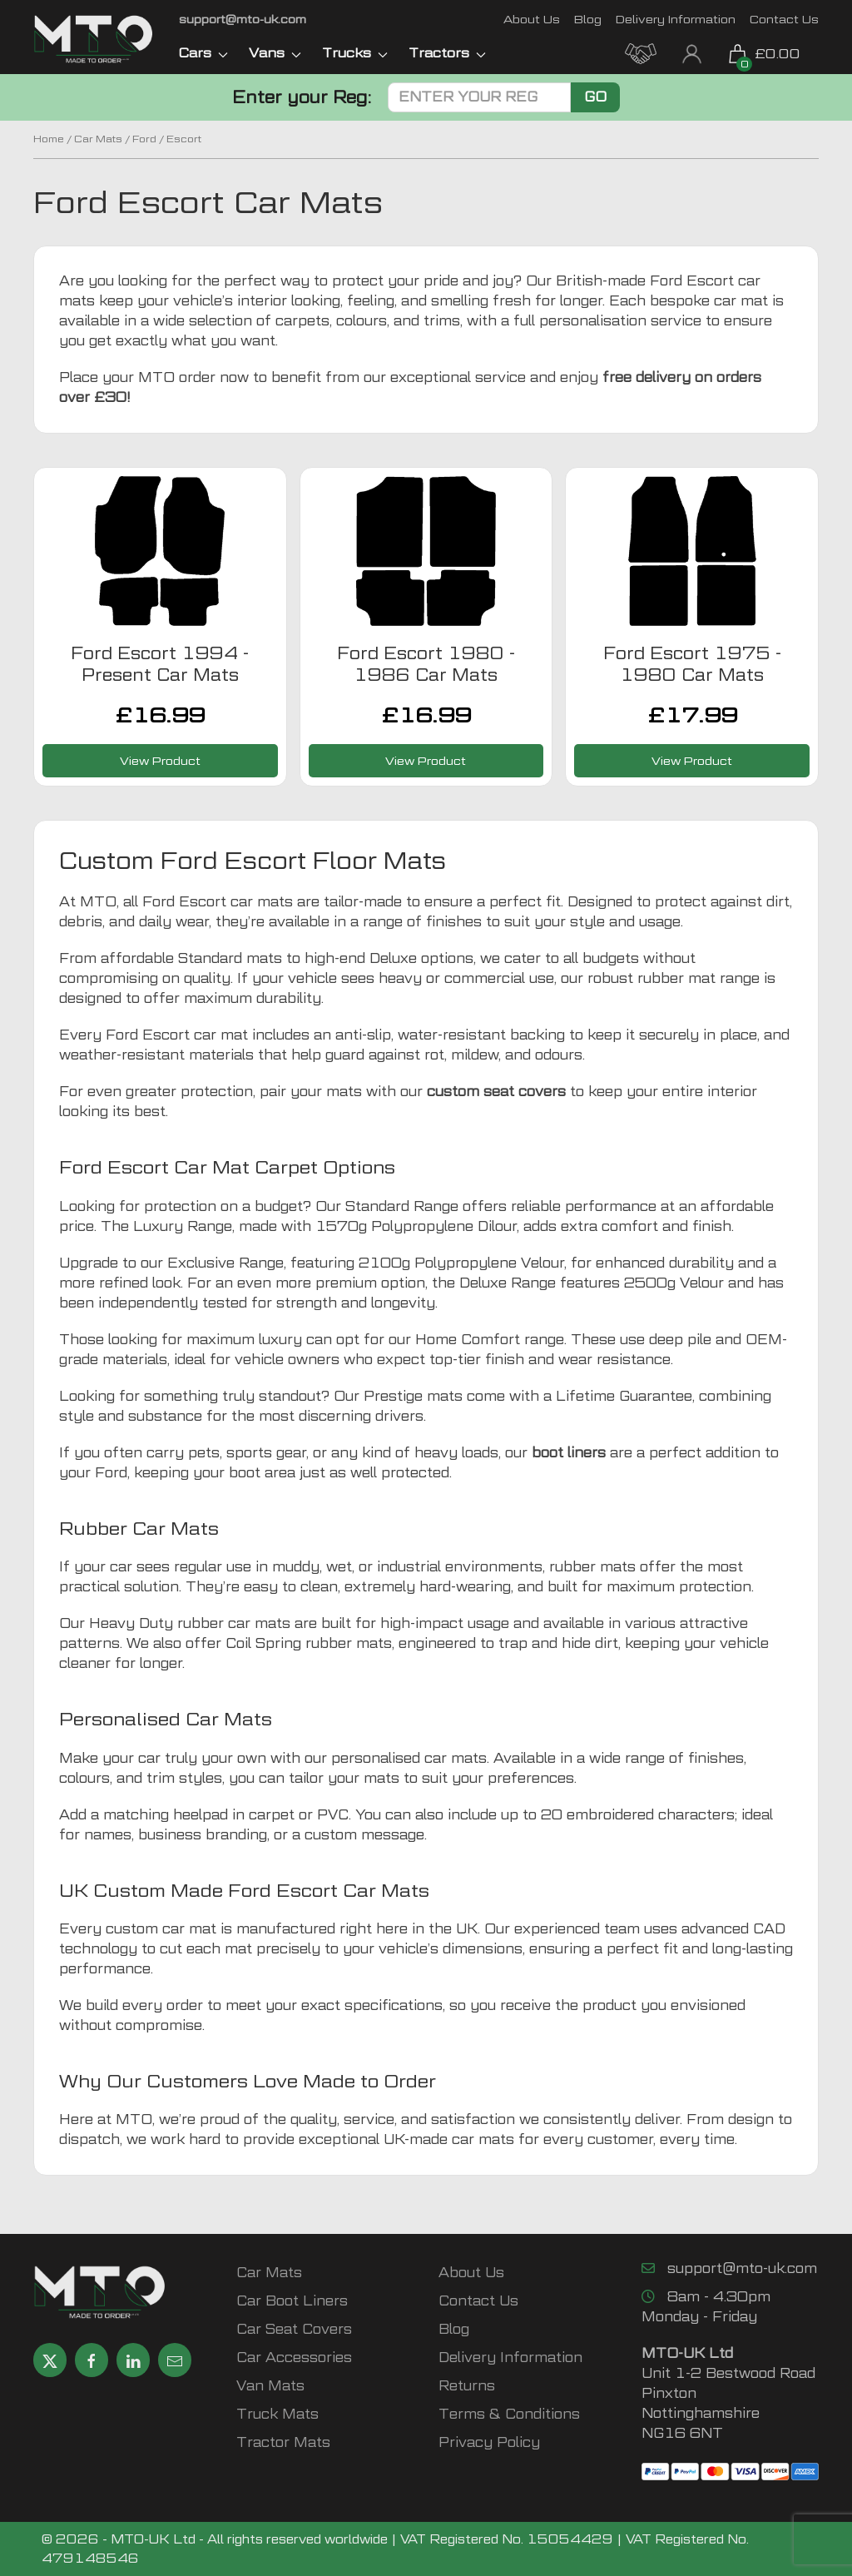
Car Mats (98, 139)
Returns (466, 2386)
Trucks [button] (355, 53)
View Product (160, 760)
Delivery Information (676, 19)
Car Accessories (294, 2357)
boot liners (569, 1453)
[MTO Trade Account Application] (640, 52)
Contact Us (784, 19)
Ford (144, 139)
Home (48, 139)
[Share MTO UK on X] (50, 2360)
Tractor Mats (283, 2442)
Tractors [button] (447, 53)
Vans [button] (275, 53)
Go (595, 97)
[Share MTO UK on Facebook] (91, 2360)
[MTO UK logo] (93, 39)
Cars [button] (203, 53)
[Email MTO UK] (242, 18)
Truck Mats (277, 2414)
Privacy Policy (489, 2442)
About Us (531, 19)
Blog (588, 19)
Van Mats (270, 2386)
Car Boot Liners (292, 2301)
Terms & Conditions (509, 2414)
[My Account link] (691, 52)
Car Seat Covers (294, 2329)
